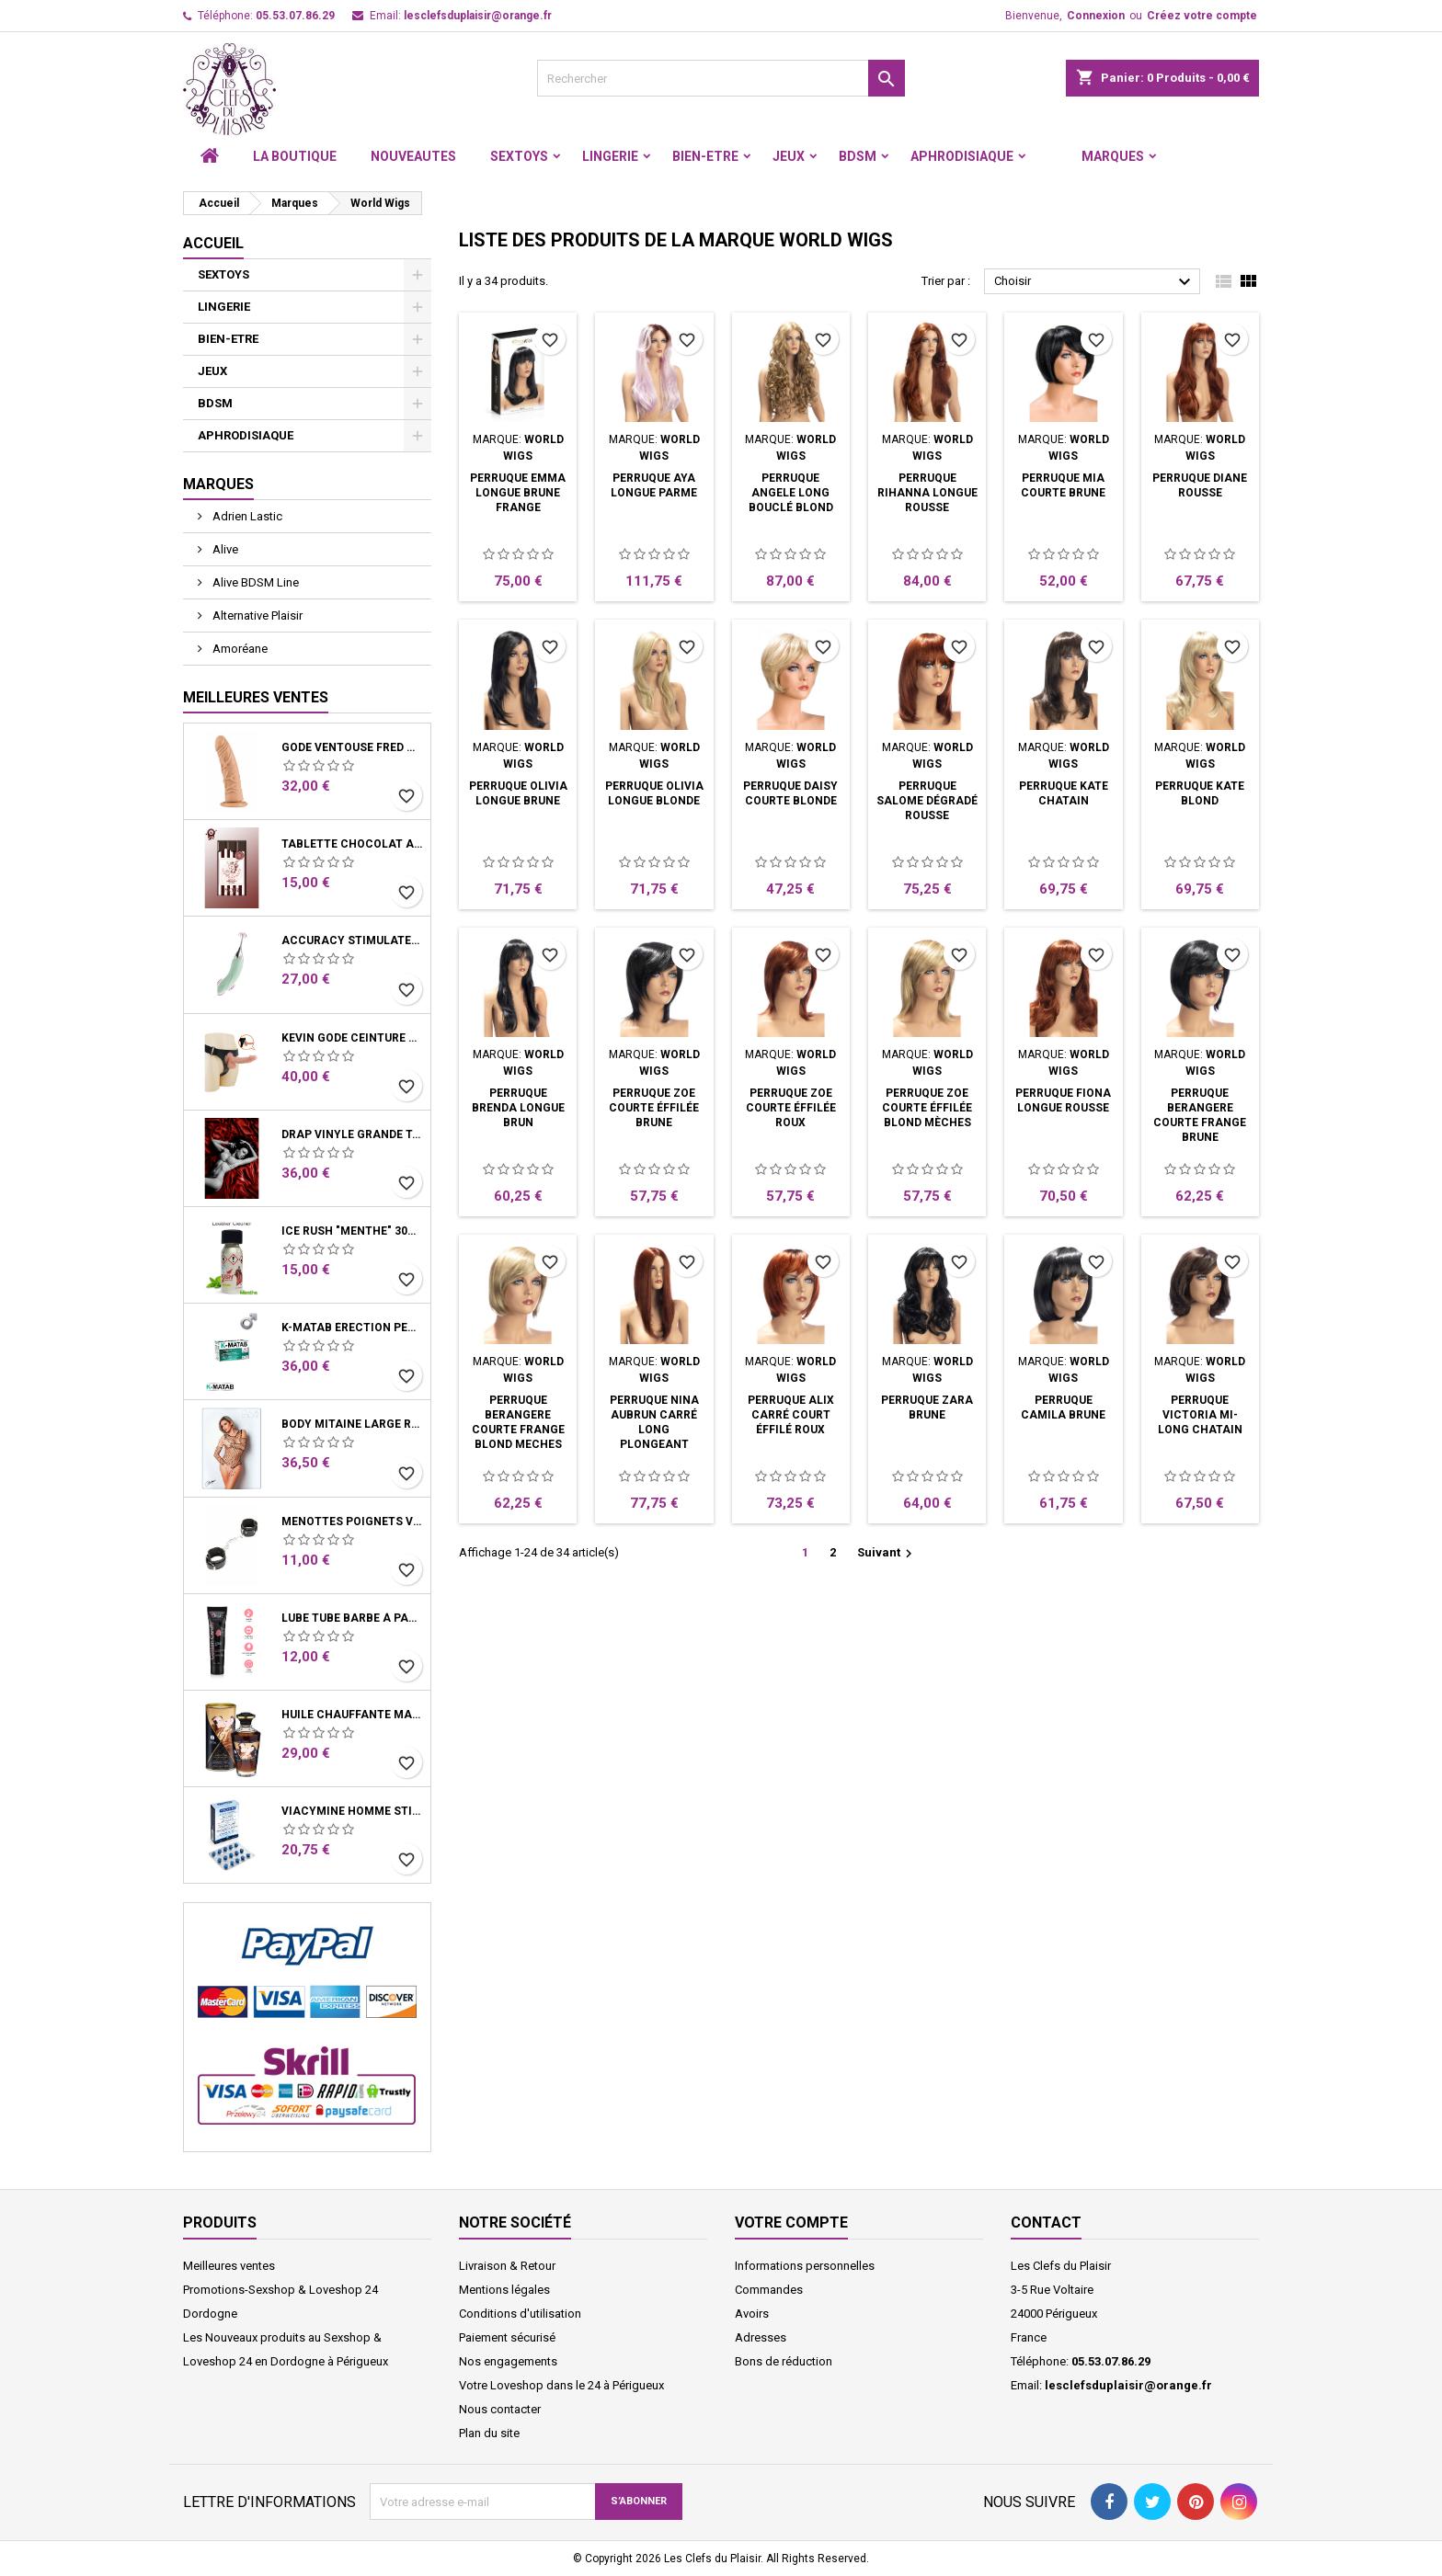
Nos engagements (508, 2361)
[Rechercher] (721, 78)
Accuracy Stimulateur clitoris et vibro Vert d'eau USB (352, 940)
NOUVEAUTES (413, 156)
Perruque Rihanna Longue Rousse (927, 493)
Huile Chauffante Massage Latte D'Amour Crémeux (352, 1714)
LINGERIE (610, 156)
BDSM (857, 156)
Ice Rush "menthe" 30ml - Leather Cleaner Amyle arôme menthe (352, 1231)
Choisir (1095, 282)
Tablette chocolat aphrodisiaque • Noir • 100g (352, 843)
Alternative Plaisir (256, 615)
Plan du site (489, 2433)
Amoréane (239, 648)
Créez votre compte (1202, 15)
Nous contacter (500, 2409)
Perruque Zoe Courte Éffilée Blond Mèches (927, 1108)
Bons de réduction (783, 2361)
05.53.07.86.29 (295, 15)
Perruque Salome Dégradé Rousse (927, 801)
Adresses (760, 2337)
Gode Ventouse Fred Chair (352, 747)
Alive (224, 549)
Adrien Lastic (246, 516)
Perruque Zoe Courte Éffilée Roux (791, 1108)
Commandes (769, 2290)
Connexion (1096, 15)
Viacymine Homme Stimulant (352, 1811)
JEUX (788, 156)
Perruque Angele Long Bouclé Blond (791, 493)
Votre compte (791, 2222)
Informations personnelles (805, 2266)
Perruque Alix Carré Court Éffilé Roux (791, 1415)
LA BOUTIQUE (295, 156)
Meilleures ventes (229, 2266)
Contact (1046, 2222)
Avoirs (752, 2313)
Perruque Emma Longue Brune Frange (518, 493)
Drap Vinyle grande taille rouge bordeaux (352, 1134)
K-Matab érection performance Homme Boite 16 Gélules (352, 1327)
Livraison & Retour (507, 2266)
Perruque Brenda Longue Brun (518, 1108)
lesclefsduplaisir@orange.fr (478, 15)
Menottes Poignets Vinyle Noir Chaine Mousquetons (352, 1521)
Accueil (213, 243)
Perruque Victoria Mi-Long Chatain (1200, 1415)
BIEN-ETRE (705, 156)
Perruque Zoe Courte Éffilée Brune (654, 1108)
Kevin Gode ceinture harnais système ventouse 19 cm (352, 1037)
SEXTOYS (519, 156)
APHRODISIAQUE (961, 156)
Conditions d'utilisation (520, 2313)
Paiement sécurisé (507, 2337)
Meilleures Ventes (255, 697)
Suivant (887, 1553)
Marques (1113, 156)
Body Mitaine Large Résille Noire (352, 1424)
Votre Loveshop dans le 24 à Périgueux (561, 2385)
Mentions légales (504, 2290)
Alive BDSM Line (254, 582)
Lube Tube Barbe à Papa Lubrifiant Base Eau (352, 1618)
